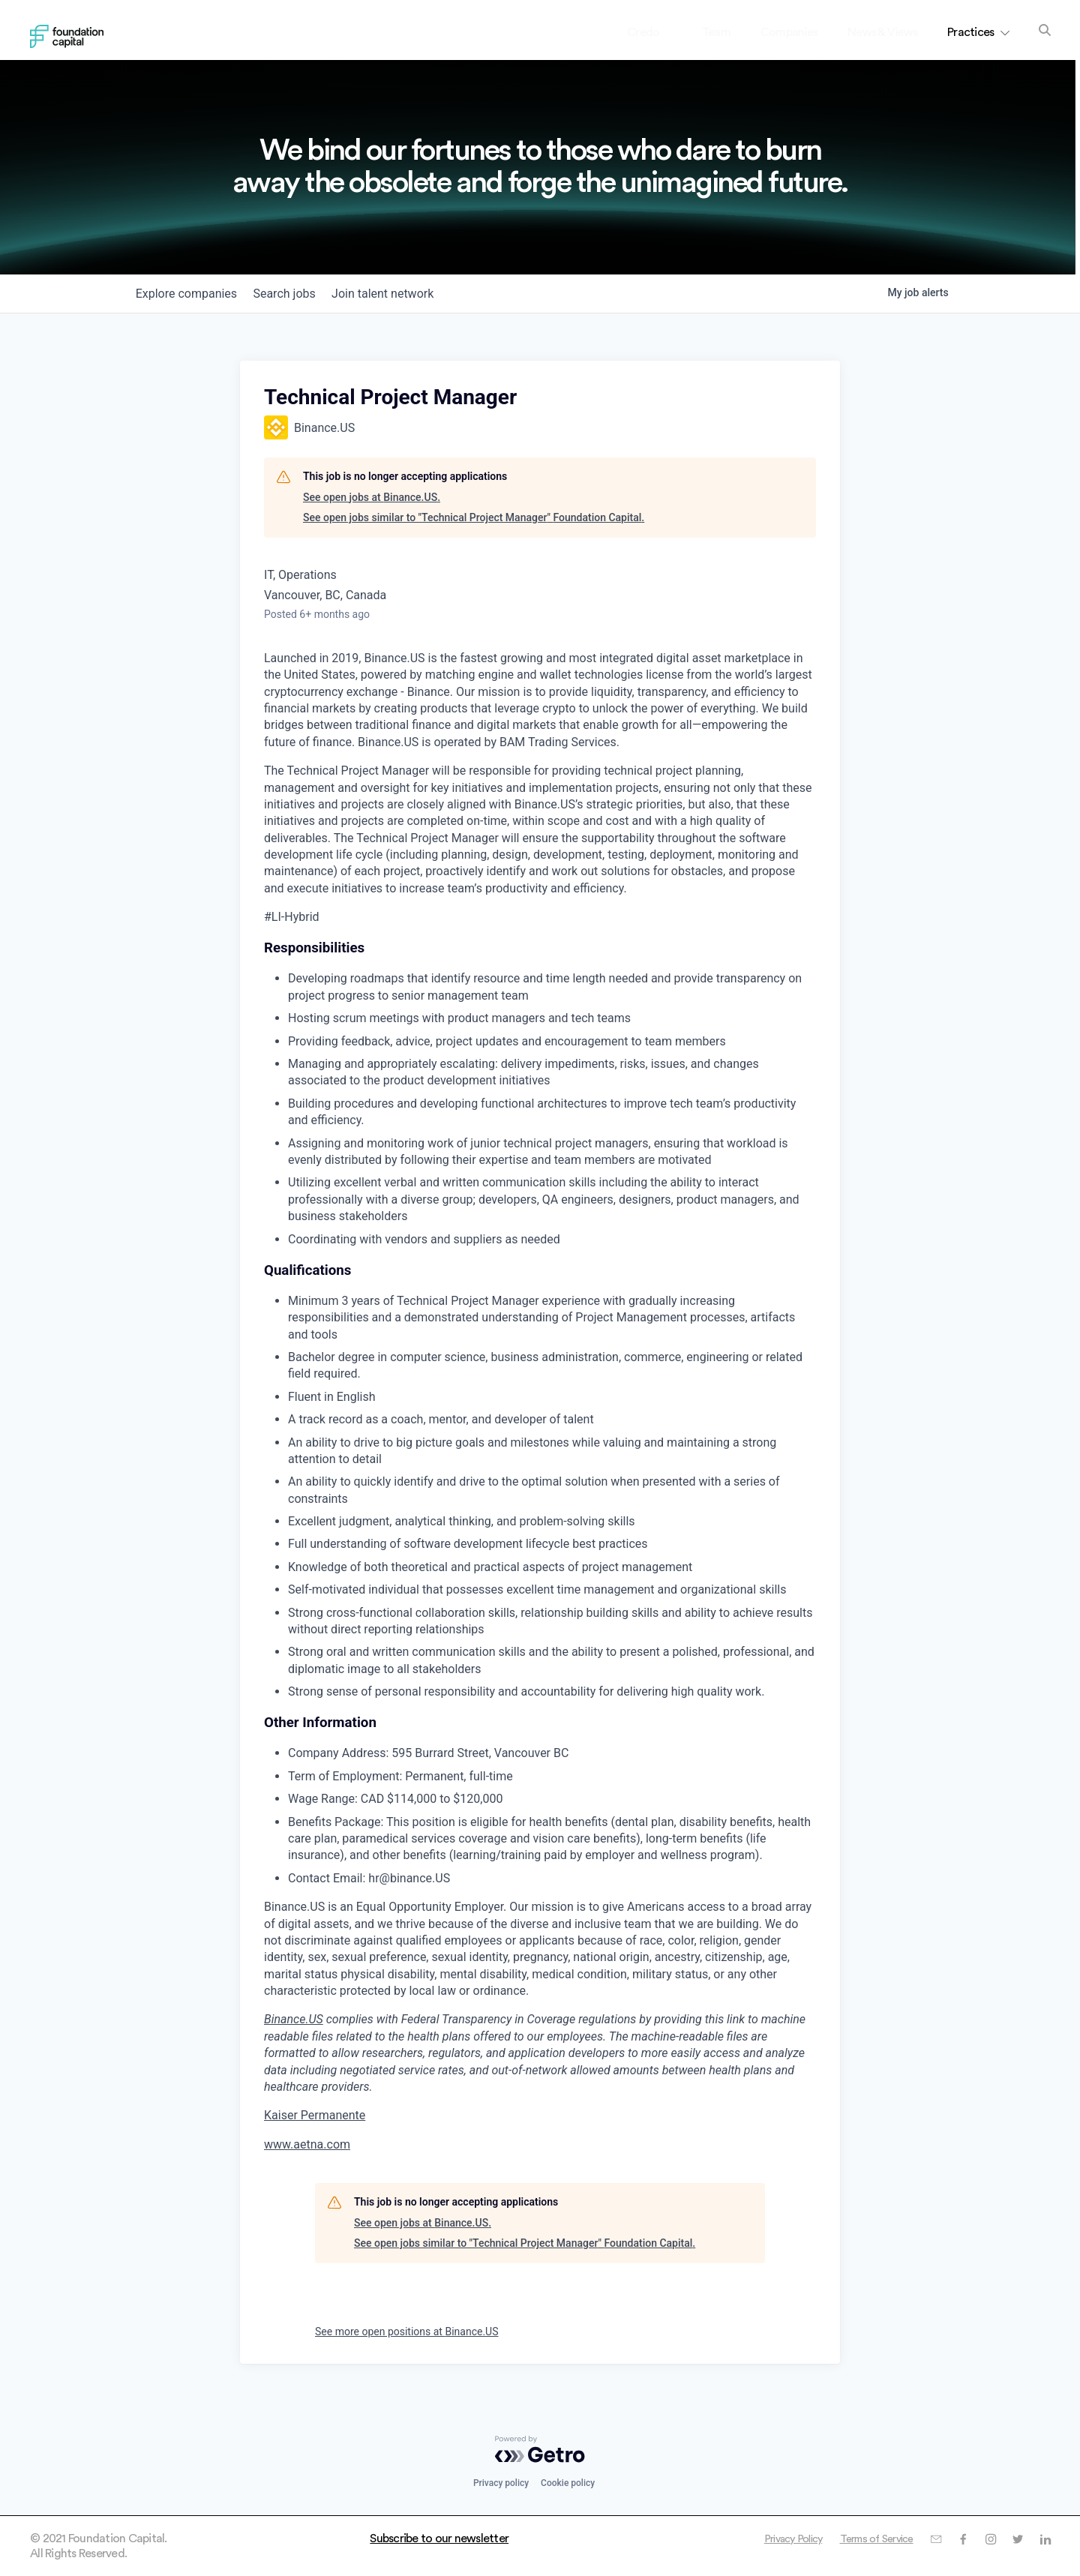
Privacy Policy (771, 2539)
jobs (296, 293)
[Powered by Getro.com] (540, 2449)
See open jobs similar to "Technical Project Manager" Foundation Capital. (473, 517)
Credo (656, 32)
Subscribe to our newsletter (439, 2539)
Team (716, 32)
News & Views (882, 32)
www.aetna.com (307, 2144)
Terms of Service (864, 2539)
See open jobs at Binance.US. (371, 497)
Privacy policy (501, 2483)
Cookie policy (568, 2483)
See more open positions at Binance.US (406, 2332)
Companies (789, 32)
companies (190, 293)
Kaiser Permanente (314, 2115)
